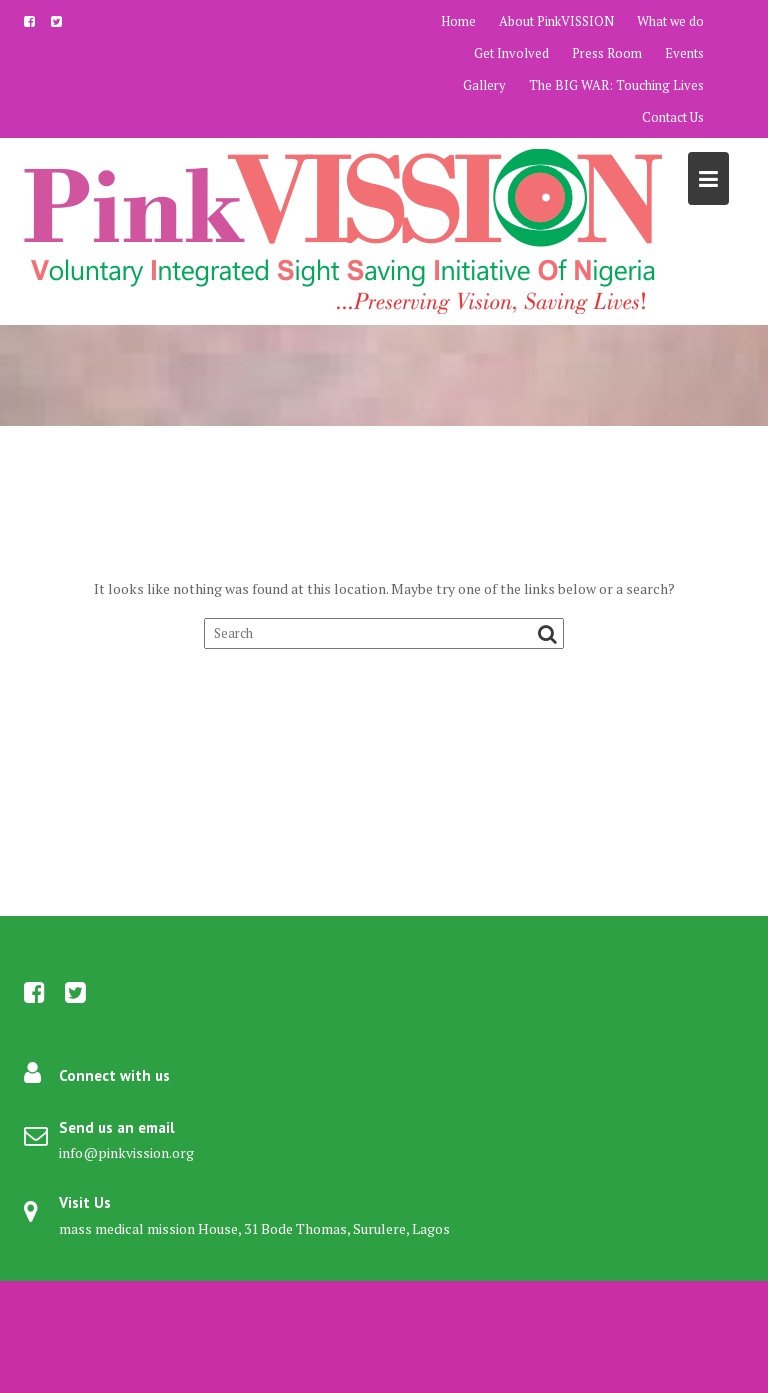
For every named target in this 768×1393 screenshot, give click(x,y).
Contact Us (673, 117)
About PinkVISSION (556, 21)
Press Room (607, 53)
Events (684, 53)
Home (458, 21)
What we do (670, 21)
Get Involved (511, 53)
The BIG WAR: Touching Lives (616, 85)
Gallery (484, 85)
